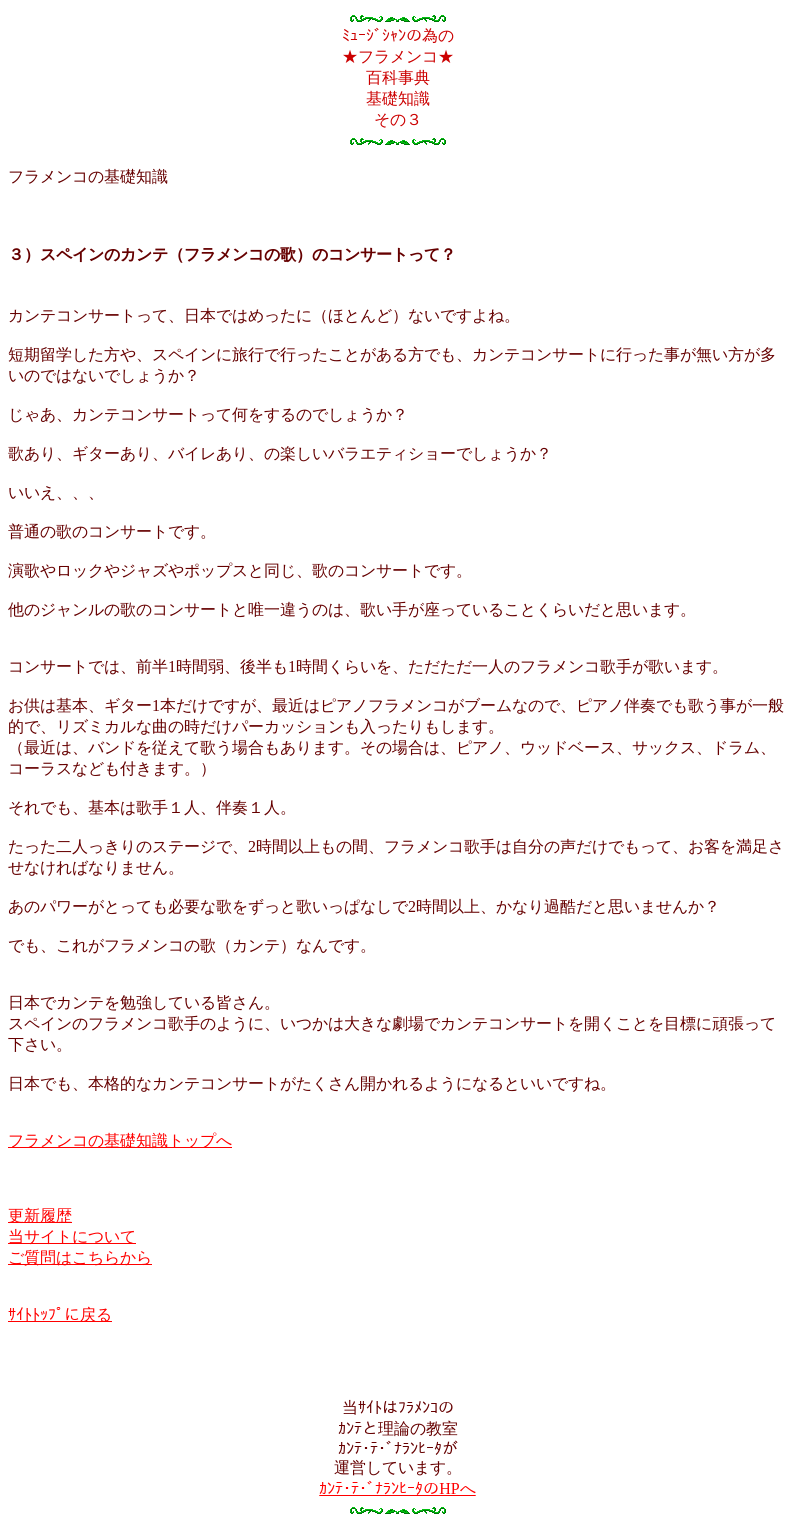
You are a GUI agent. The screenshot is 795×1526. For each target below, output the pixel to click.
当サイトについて (72, 1236)
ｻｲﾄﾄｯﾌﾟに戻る (60, 1314)
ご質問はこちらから (80, 1257)
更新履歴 (40, 1215)
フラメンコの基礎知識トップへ (120, 1140)
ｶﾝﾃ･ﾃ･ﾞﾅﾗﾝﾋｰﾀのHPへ (397, 1488)
